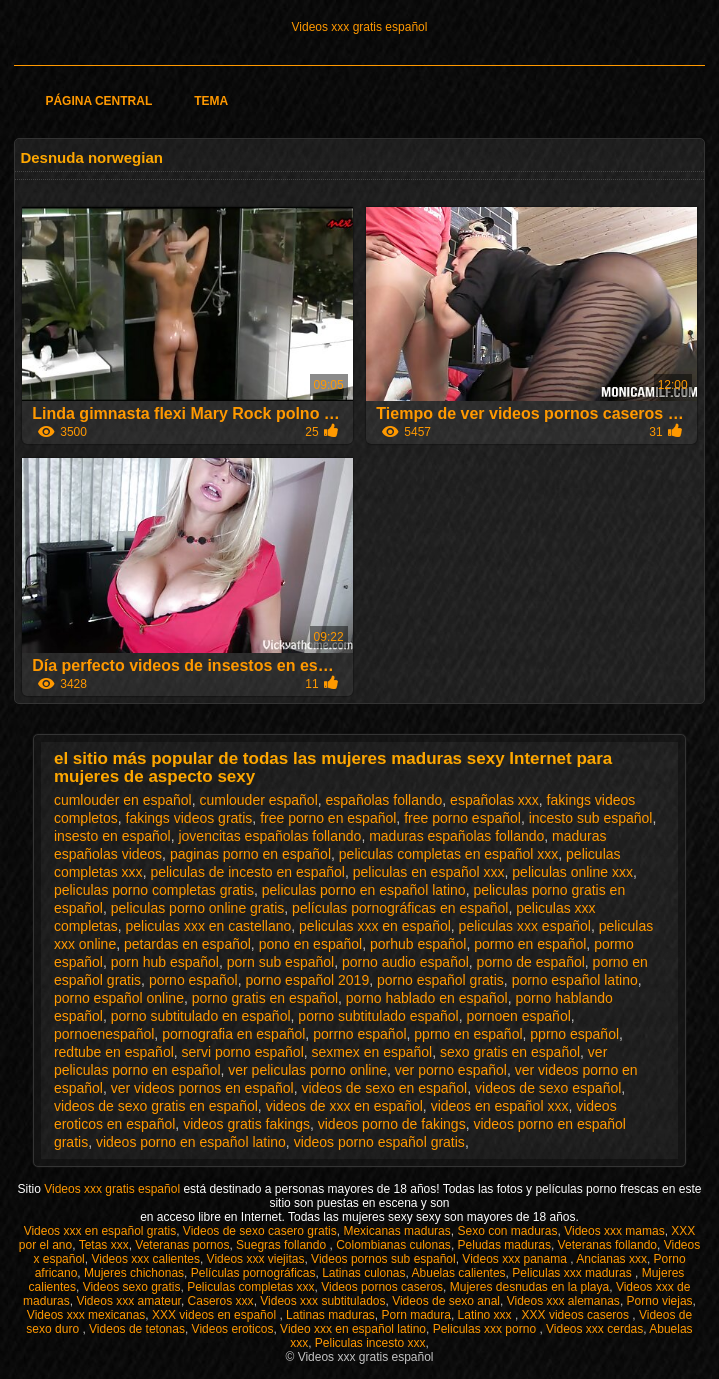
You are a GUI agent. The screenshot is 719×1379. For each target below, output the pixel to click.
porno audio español (405, 962)
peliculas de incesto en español (247, 872)
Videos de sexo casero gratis (260, 1231)
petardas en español (187, 944)
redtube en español (114, 1052)
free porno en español (328, 818)
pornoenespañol (104, 1034)
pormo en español (530, 944)
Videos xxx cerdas (594, 1329)
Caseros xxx (221, 1301)
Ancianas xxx (611, 1259)
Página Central (98, 101)
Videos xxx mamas (614, 1231)
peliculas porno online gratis (198, 908)
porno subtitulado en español (201, 1016)
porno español (193, 980)
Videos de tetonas (137, 1329)
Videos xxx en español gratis (100, 1231)
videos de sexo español (548, 1088)
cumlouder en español (123, 800)
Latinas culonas (363, 1273)
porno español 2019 (307, 980)
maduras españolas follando (456, 836)
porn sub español (280, 962)
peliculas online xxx (572, 872)
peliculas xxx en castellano (209, 926)
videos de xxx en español (344, 1106)
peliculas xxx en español (375, 926)
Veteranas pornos (182, 1245)
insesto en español (112, 836)
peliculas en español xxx (429, 872)
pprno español (574, 1034)
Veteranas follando (607, 1245)
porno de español (531, 962)
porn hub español (165, 962)
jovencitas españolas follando (269, 836)
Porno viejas (660, 1301)
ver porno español (451, 1070)
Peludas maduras (504, 1245)
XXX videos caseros (577, 1315)
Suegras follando (282, 1245)
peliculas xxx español (525, 926)
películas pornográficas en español (400, 908)
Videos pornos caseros (382, 1287)
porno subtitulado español (378, 1016)
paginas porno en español (250, 854)
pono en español (311, 944)
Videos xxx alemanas (563, 1301)
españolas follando (384, 800)
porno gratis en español (265, 998)
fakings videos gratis (189, 818)
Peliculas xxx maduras (573, 1273)
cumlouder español (258, 800)
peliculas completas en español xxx (448, 854)
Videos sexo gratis (132, 1287)
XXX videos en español (215, 1315)
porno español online (119, 998)
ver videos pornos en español (202, 1088)
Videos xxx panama (516, 1259)
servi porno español (243, 1052)
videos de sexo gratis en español (156, 1106)
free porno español (462, 818)
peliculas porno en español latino (364, 890)
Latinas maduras (330, 1315)
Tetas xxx (104, 1245)
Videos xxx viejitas (256, 1259)
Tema (211, 101)
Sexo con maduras (507, 1231)
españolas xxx (494, 800)
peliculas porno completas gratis (154, 890)
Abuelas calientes (459, 1273)
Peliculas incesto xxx (370, 1343)
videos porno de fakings (392, 1124)
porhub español (418, 944)
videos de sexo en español (384, 1088)
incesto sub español (591, 818)
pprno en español (468, 1034)
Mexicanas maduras (396, 1231)
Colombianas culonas (393, 1245)
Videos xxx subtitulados (322, 1301)
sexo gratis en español (510, 1052)
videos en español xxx (500, 1106)
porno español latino (575, 980)
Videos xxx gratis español (360, 27)
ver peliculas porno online (307, 1070)
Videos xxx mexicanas (86, 1315)
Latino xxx (486, 1315)
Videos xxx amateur (128, 1301)
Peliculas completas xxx (250, 1287)
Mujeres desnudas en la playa (529, 1287)
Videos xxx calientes (145, 1259)
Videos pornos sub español (383, 1259)
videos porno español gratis (379, 1142)
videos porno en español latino (191, 1142)
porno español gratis (440, 980)
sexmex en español (372, 1052)
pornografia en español (233, 1034)
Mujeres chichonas (134, 1273)
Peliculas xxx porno (486, 1329)
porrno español (359, 1034)
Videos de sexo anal (446, 1301)
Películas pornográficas (253, 1273)
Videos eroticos (233, 1329)
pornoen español (518, 1016)
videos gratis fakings (246, 1124)
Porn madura (416, 1315)
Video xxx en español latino (353, 1329)
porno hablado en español (427, 998)
